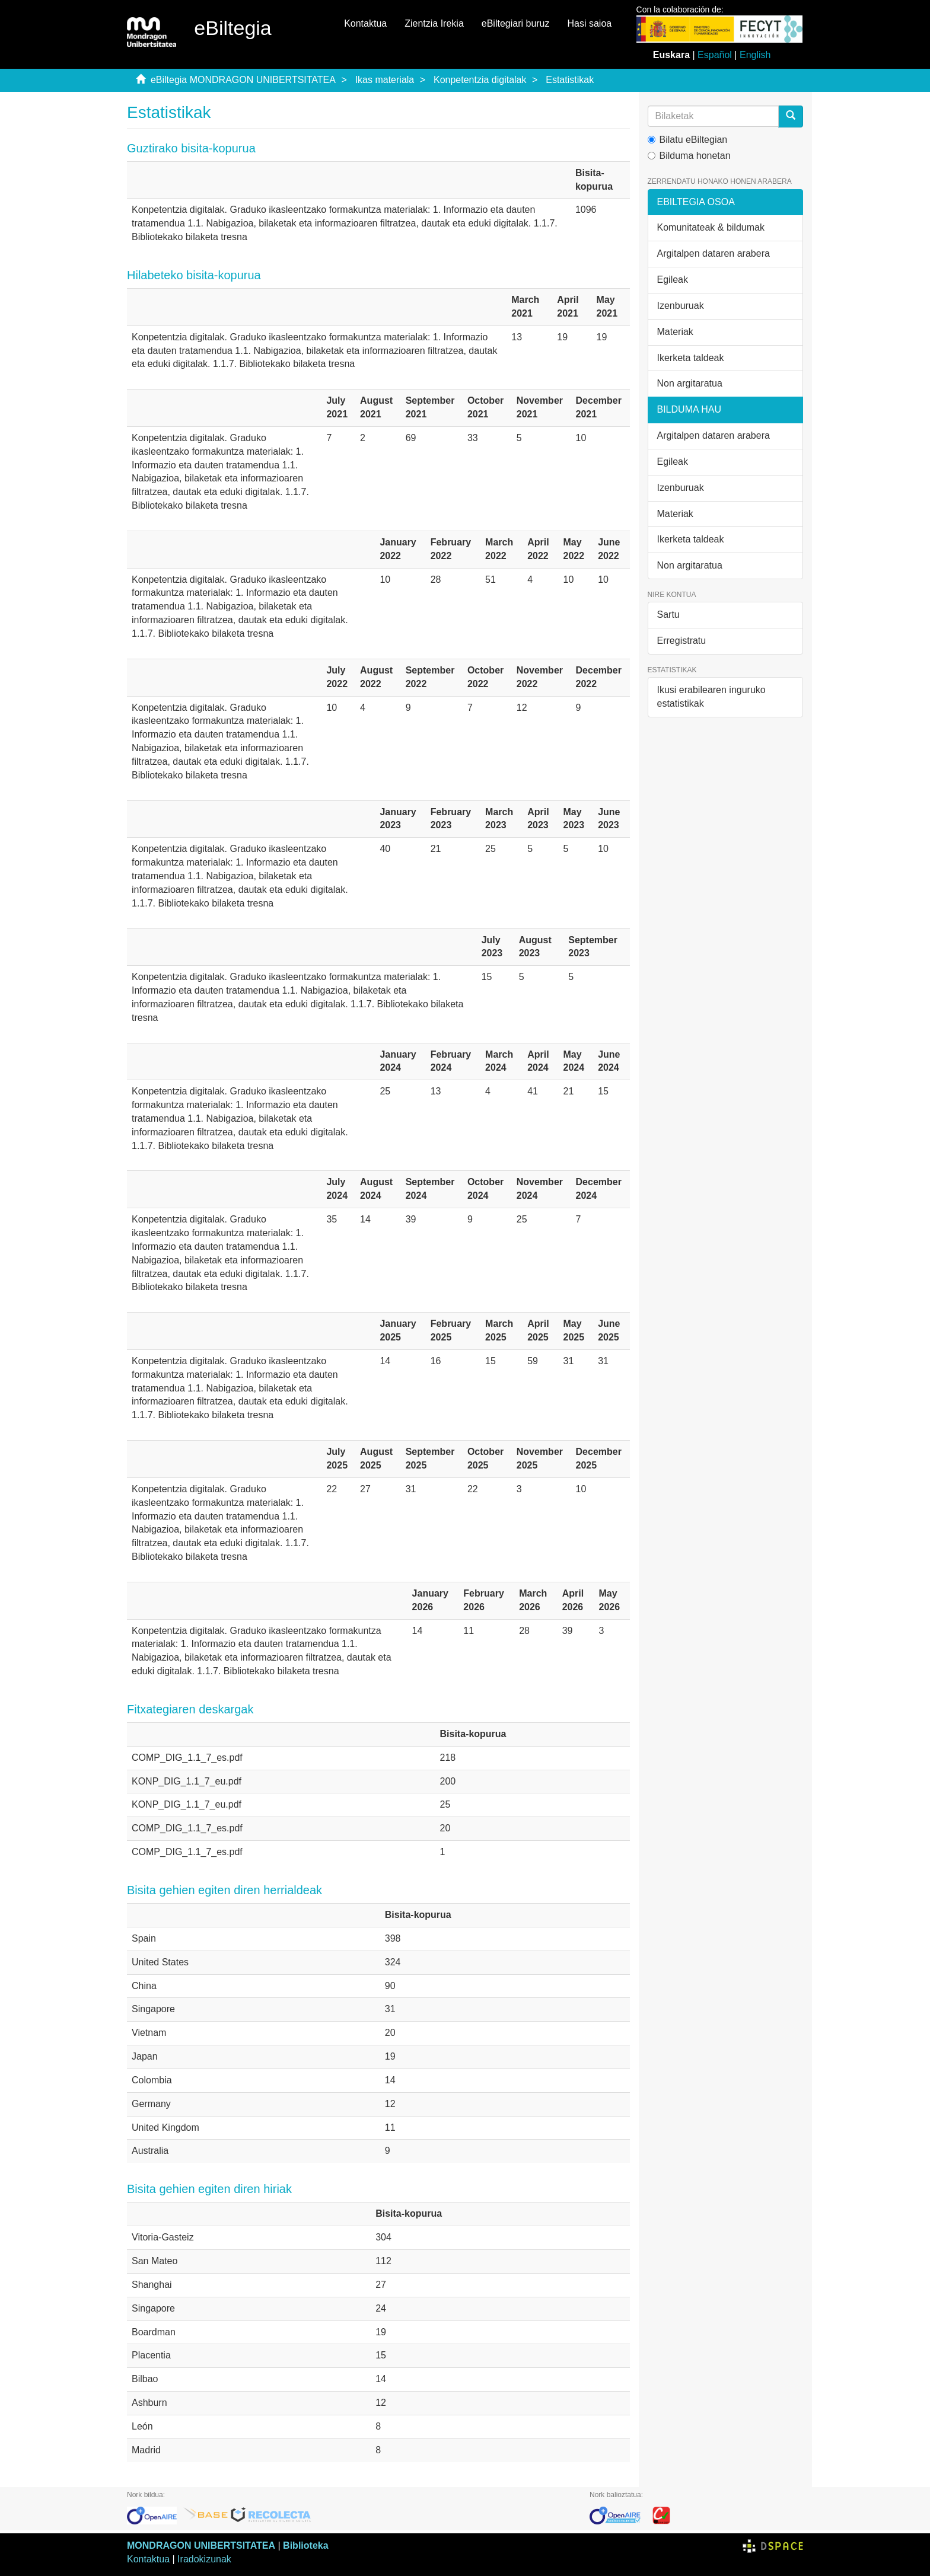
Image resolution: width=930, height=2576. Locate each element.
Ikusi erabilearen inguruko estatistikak (711, 696)
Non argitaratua (689, 383)
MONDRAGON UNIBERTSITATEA (201, 2545)
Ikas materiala (385, 80)
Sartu (668, 614)
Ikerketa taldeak (690, 358)
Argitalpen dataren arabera (713, 253)
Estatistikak (570, 80)
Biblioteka (305, 2545)
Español (715, 55)
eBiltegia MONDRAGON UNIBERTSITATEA (243, 80)
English (755, 55)
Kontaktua (365, 23)
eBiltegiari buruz (516, 23)
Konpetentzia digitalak (480, 80)
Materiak (675, 332)
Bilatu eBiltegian (688, 140)
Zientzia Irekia (434, 23)
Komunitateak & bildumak (711, 227)
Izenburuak (680, 306)
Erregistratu (681, 641)
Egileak (672, 279)
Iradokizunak (204, 2559)
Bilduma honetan (689, 156)
